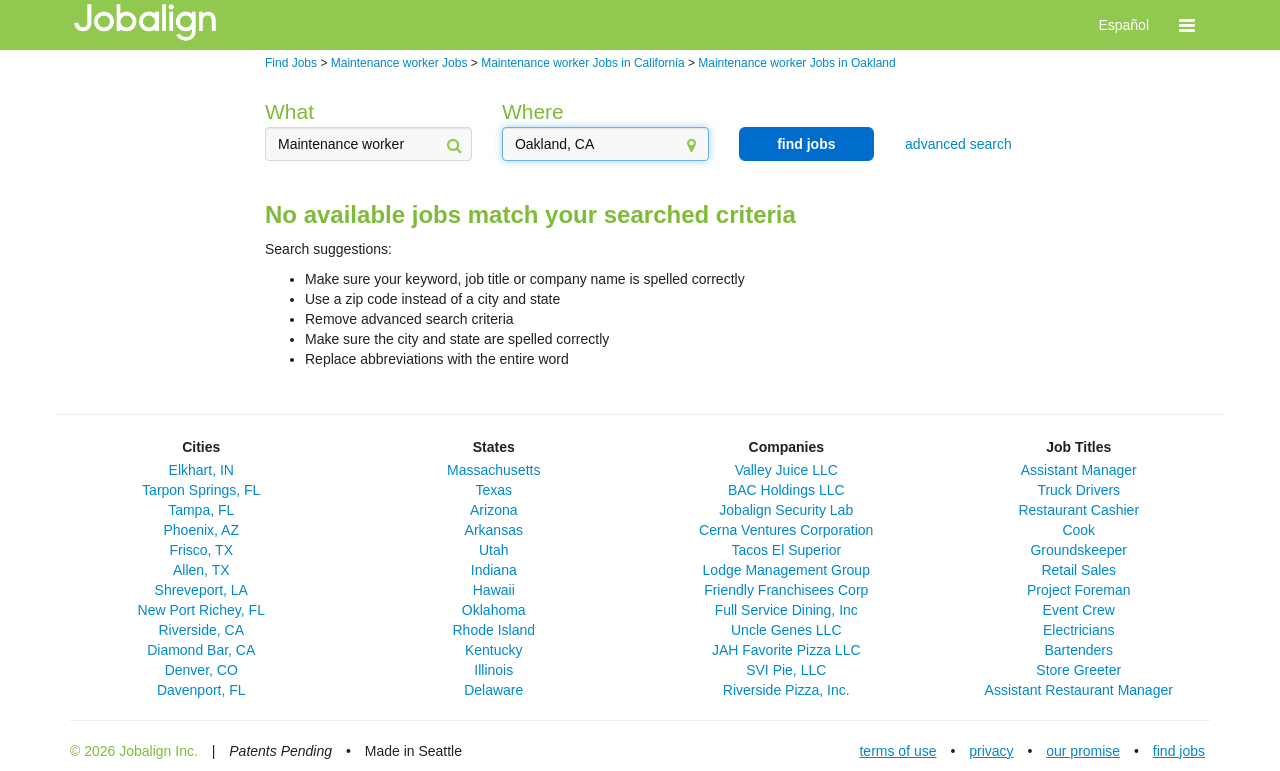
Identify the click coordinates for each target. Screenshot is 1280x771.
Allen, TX (201, 570)
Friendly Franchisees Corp (786, 590)
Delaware (493, 690)
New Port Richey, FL (201, 610)
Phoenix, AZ (202, 530)
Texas (493, 490)
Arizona (493, 510)
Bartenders (1079, 650)
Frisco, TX (201, 550)
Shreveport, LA (201, 590)
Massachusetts (493, 470)
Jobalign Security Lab (786, 510)
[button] (1187, 25)
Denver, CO (201, 670)
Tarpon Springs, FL (201, 490)
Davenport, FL (201, 690)
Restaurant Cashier (1078, 510)
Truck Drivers (1078, 490)
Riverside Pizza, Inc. (786, 690)
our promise (1083, 751)
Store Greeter (1078, 670)
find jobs (806, 144)
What (289, 111)
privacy (991, 751)
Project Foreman (1078, 590)
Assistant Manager (1079, 470)
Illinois (493, 670)
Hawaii (494, 590)
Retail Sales (1078, 570)
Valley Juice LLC (786, 470)
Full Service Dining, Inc (786, 610)
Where (533, 111)
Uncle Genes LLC (786, 630)
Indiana (494, 570)
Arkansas (494, 530)
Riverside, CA (201, 630)
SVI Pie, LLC (786, 670)
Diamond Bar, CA (201, 650)
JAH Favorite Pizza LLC (786, 650)
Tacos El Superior (786, 550)
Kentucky (494, 650)
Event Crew (1079, 610)
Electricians (1079, 630)
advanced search (958, 144)
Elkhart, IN (201, 470)
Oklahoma (494, 610)
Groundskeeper (1078, 550)
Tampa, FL (201, 510)
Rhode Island (493, 630)
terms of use (897, 751)
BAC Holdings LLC (786, 490)
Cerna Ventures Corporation (786, 530)
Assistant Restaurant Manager (1079, 690)
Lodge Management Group (786, 570)
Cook (1078, 530)
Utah (494, 550)
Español (1123, 25)
